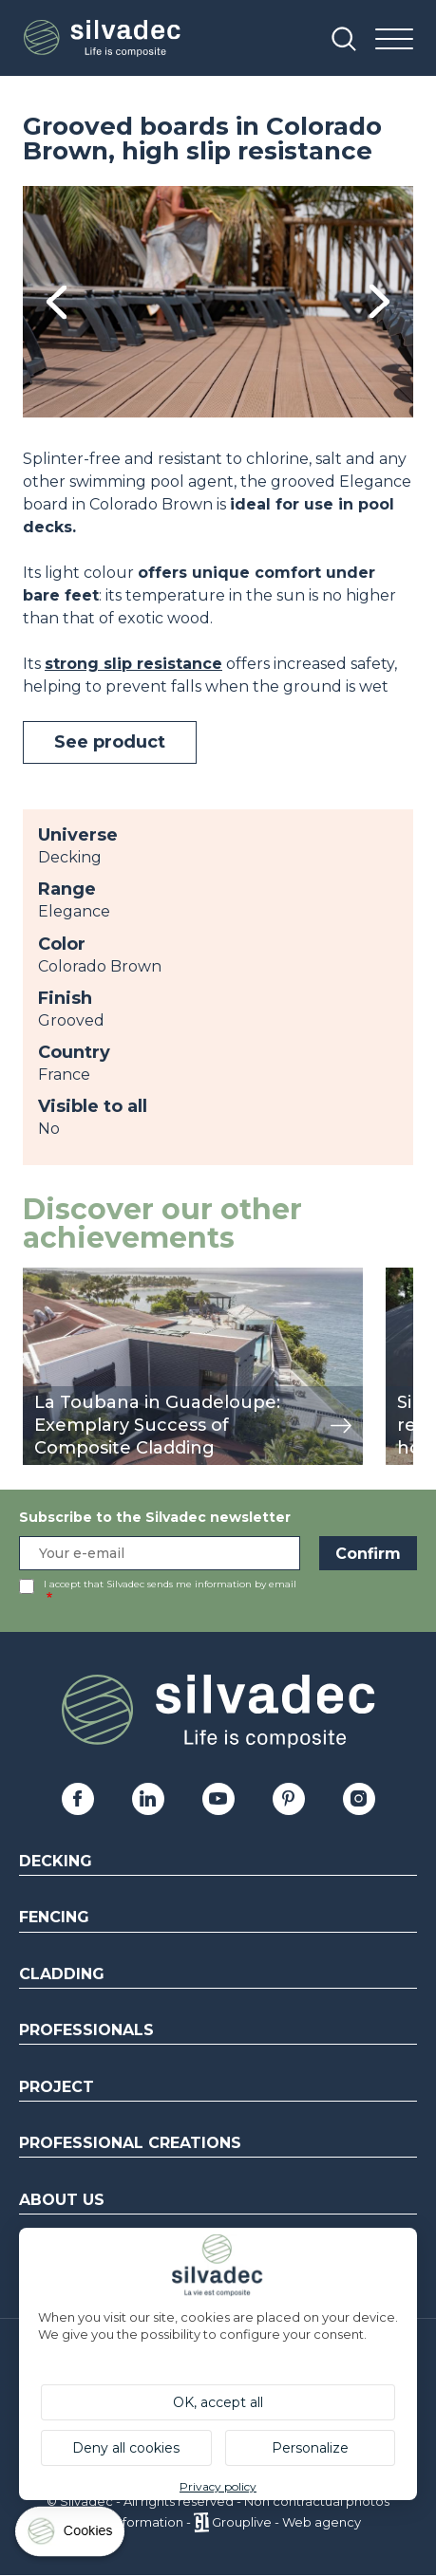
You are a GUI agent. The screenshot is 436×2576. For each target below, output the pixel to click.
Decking (55, 1861)
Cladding (61, 1974)
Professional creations (130, 2143)
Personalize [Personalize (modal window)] (310, 2447)
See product (109, 742)
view (40, 1278)
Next (379, 301)
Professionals (86, 2030)
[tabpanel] (218, 301)
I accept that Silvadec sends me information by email (170, 1584)
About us (61, 2200)
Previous (56, 302)
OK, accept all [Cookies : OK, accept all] (218, 2402)
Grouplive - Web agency (286, 2522)
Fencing (54, 1917)
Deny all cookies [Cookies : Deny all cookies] (126, 2447)
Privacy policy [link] (218, 2486)
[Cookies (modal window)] (71, 2535)
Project (56, 2087)
